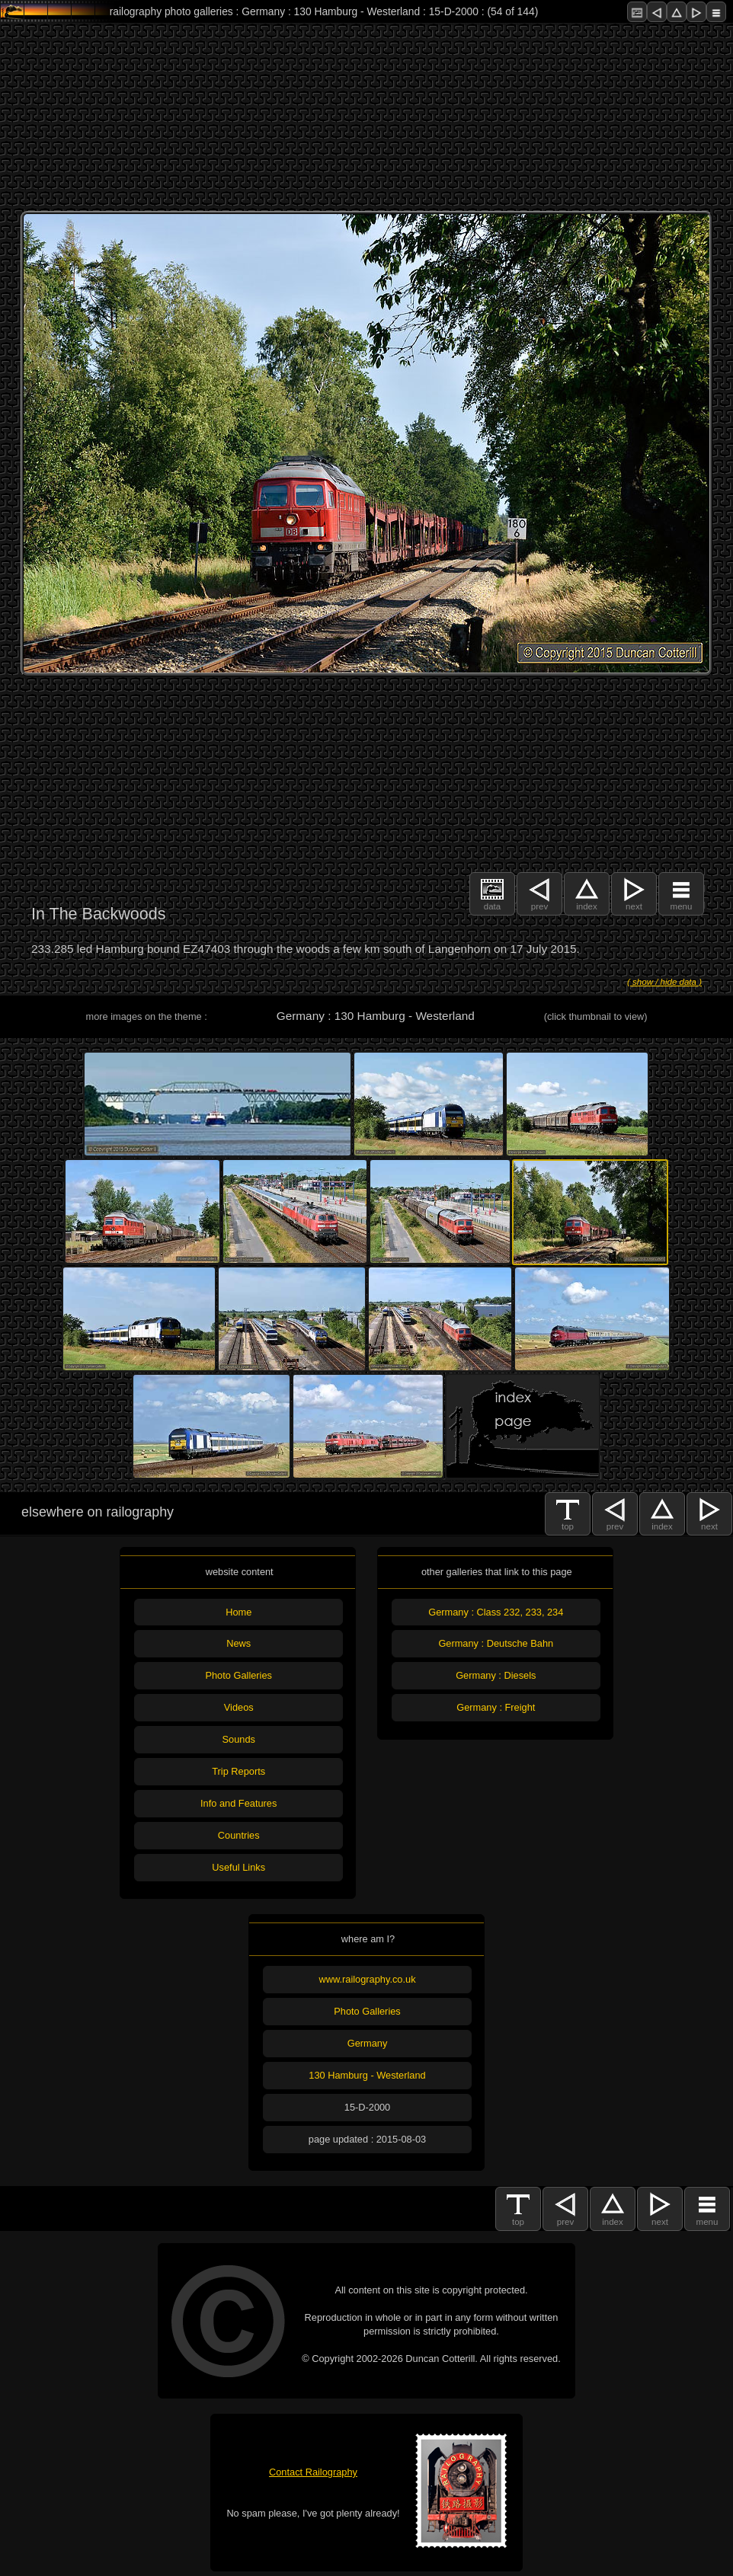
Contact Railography (313, 2472)
